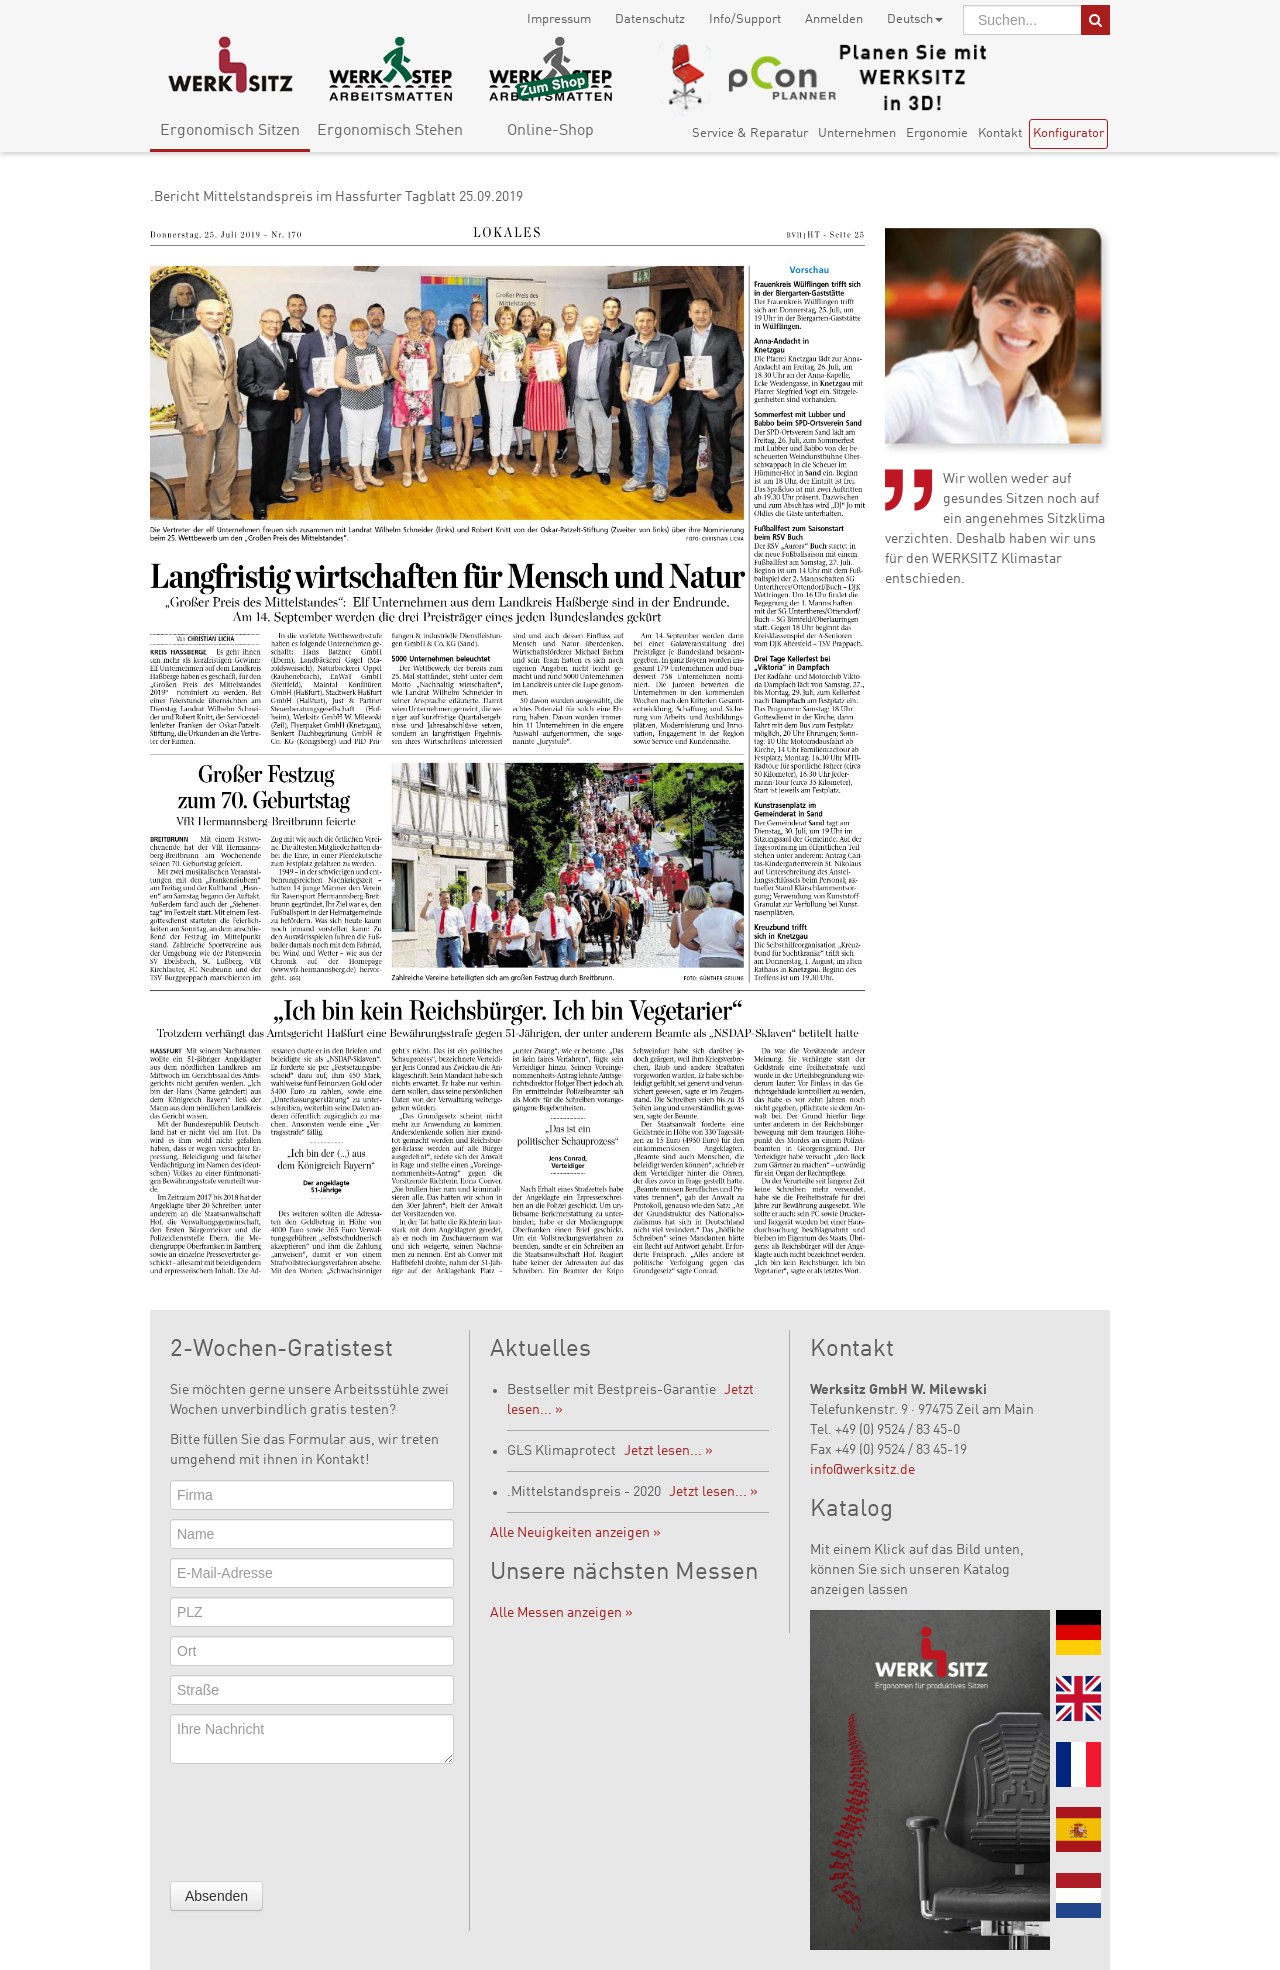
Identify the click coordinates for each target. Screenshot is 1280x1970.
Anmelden (834, 19)
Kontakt (1000, 133)
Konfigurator (1068, 133)
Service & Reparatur (750, 133)
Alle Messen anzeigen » (561, 1613)
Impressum (559, 19)
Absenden (216, 1896)
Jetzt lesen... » (668, 1451)
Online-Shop (550, 131)
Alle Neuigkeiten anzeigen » (575, 1533)
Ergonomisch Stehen (390, 131)
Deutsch (915, 19)
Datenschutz (650, 19)
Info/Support (745, 19)
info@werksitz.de (862, 1470)
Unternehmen (857, 133)
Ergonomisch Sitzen (230, 131)
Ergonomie (937, 133)
